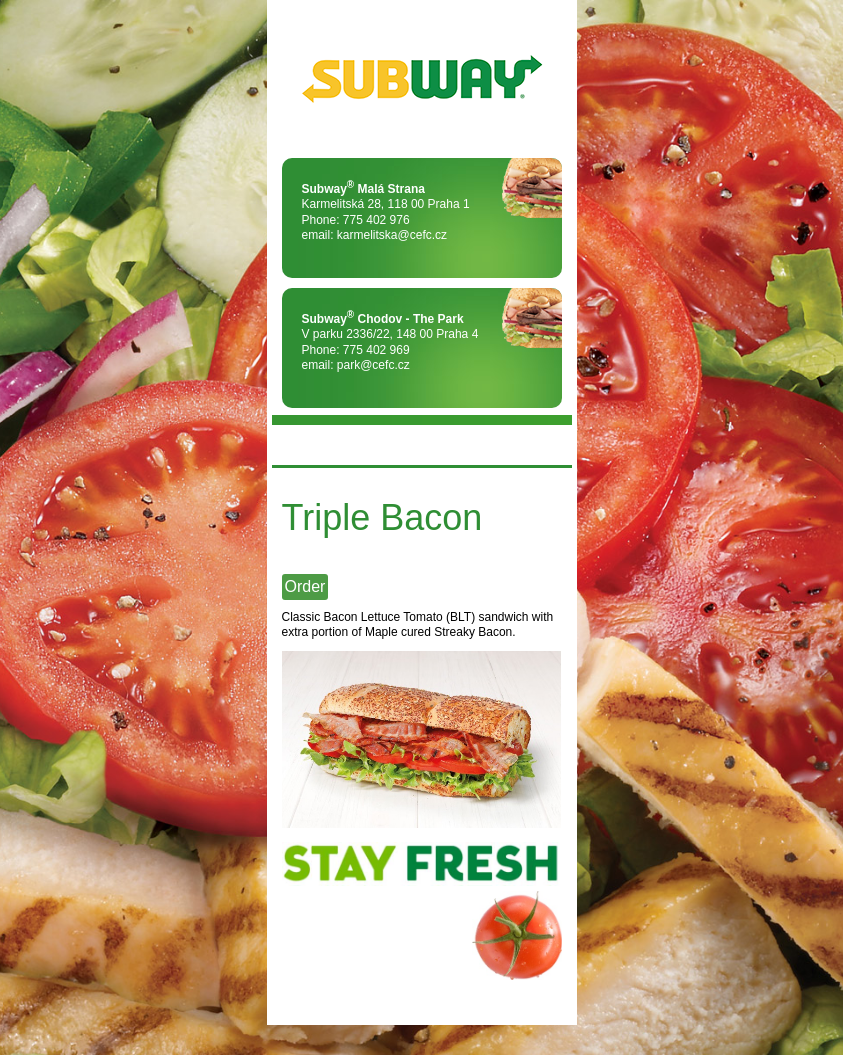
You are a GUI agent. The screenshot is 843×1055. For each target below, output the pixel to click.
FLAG (547, 445)
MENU (297, 445)
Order (305, 586)
